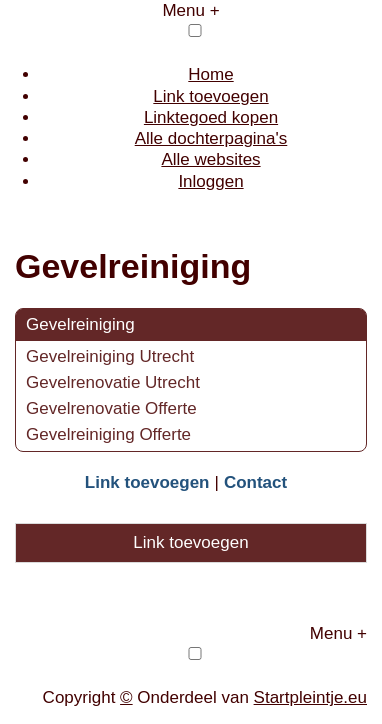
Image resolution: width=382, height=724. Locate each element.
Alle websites (210, 159)
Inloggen (210, 181)
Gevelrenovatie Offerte (111, 408)
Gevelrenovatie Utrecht (113, 382)
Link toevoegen (210, 96)
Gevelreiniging (80, 324)
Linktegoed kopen (211, 117)
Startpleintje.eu (310, 697)
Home (210, 74)
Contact (255, 482)
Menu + (190, 10)
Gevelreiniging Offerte (108, 434)
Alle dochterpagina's (211, 138)
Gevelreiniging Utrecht (110, 356)
